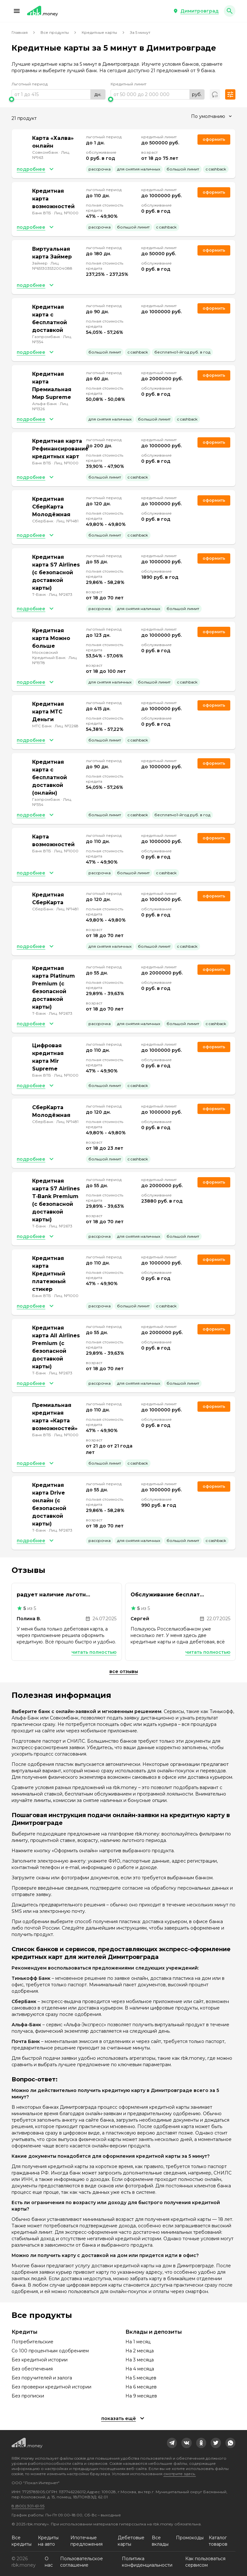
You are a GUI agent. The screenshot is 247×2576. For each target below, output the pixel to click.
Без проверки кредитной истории (51, 2387)
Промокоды (190, 2538)
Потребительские (32, 2342)
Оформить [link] (214, 139)
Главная (20, 32)
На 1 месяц (138, 2342)
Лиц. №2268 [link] (66, 725)
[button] (17, 11)
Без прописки (28, 2396)
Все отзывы (123, 1671)
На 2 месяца (139, 2351)
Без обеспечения (32, 2369)
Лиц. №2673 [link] (60, 594)
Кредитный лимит (128, 84)
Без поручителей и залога (42, 2378)
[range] (58, 94)
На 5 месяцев (140, 2378)
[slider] (58, 99)
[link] (172, 2443)
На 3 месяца (139, 2360)
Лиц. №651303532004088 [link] (52, 266)
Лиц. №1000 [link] (66, 212)
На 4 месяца (139, 2369)
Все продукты (55, 32)
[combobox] (211, 116)
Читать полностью (93, 1652)
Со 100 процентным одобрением (50, 2351)
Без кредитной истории (40, 2360)
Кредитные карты (99, 32)
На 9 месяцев (141, 2396)
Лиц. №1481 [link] (67, 520)
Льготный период (30, 84)
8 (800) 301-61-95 (28, 2505)
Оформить (214, 308)
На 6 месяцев (141, 2387)
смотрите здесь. (179, 2473)
